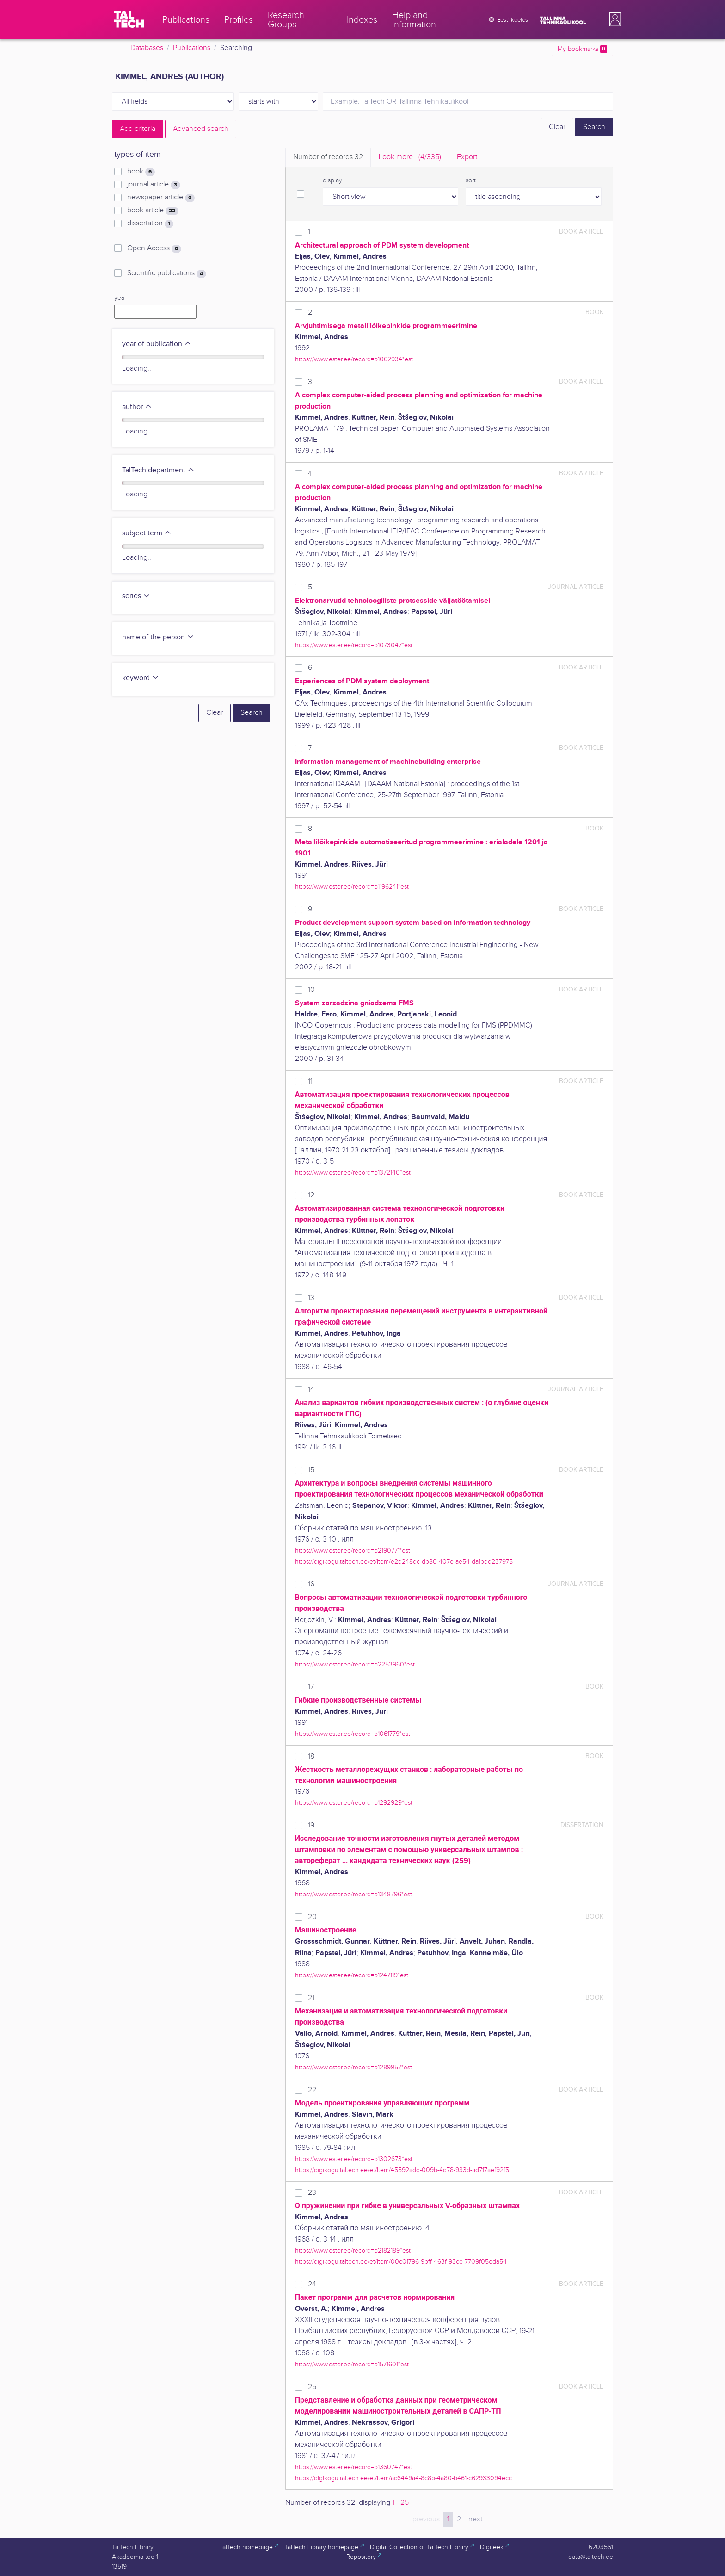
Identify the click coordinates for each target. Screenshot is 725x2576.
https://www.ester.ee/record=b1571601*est (352, 2364)
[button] (613, 19)
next (475, 2519)
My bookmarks (582, 49)
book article (152, 210)
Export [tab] (467, 157)
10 (311, 989)
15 (311, 1470)
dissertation (150, 223)
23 (312, 2192)
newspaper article (161, 197)
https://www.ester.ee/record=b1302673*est (353, 2159)
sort (471, 180)
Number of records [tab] (328, 157)
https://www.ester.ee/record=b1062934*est (354, 359)
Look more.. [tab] (410, 157)
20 (312, 1917)
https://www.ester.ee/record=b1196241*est (352, 887)
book (141, 171)
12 (311, 1195)
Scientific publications (166, 273)
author (137, 406)
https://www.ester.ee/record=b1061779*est (352, 1734)
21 (311, 1998)
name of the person (158, 637)
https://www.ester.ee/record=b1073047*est (353, 645)
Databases (146, 47)
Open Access (154, 248)
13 (311, 1298)
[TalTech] (129, 19)
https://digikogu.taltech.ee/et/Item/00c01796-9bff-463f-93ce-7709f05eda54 (401, 2262)
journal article (153, 184)
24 (312, 2284)
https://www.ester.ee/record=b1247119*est (351, 1975)
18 (311, 1756)
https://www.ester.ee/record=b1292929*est (353, 1803)
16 (311, 1584)
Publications (191, 47)
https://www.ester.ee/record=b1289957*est (353, 2067)
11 (310, 1081)
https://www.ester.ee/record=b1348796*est (353, 1894)
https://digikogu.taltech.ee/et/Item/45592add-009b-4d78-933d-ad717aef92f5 (402, 2170)
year (120, 298)
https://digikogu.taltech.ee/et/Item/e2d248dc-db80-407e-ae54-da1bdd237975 (404, 1562)
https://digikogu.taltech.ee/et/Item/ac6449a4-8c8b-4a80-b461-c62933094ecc (403, 2478)
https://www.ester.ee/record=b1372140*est (353, 1173)
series (136, 596)
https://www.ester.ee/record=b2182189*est (353, 2250)
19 (311, 1825)
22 (312, 2090)
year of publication (156, 344)
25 (312, 2387)
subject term (147, 533)
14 (311, 1389)
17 (311, 1687)
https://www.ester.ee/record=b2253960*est (355, 1664)
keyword (140, 678)
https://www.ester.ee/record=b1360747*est (353, 2467)
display (332, 180)
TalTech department (158, 470)
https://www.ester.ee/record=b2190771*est (352, 1550)
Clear (557, 127)
